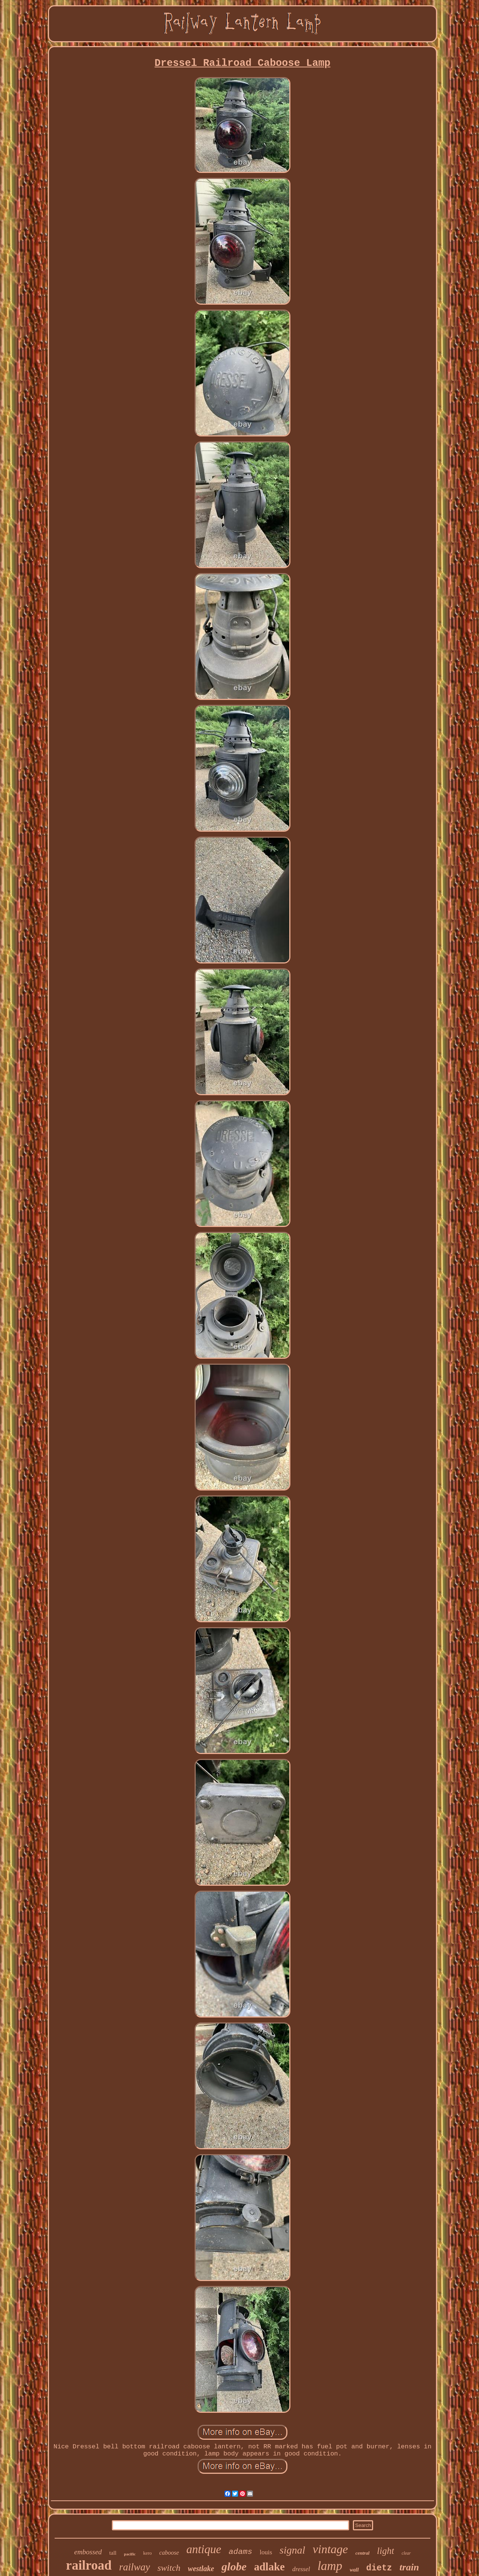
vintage (330, 2549)
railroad (89, 2565)
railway (134, 2567)
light (385, 2551)
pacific (129, 2554)
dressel (301, 2569)
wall (354, 2570)
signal (292, 2550)
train (409, 2567)
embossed (88, 2552)
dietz (379, 2568)
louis (266, 2552)
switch (169, 2568)
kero (147, 2553)
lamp (329, 2566)
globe (234, 2566)
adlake (269, 2567)
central (363, 2553)
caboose (169, 2552)
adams (240, 2552)
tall (112, 2553)
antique (203, 2549)
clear (406, 2553)
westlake (201, 2568)
